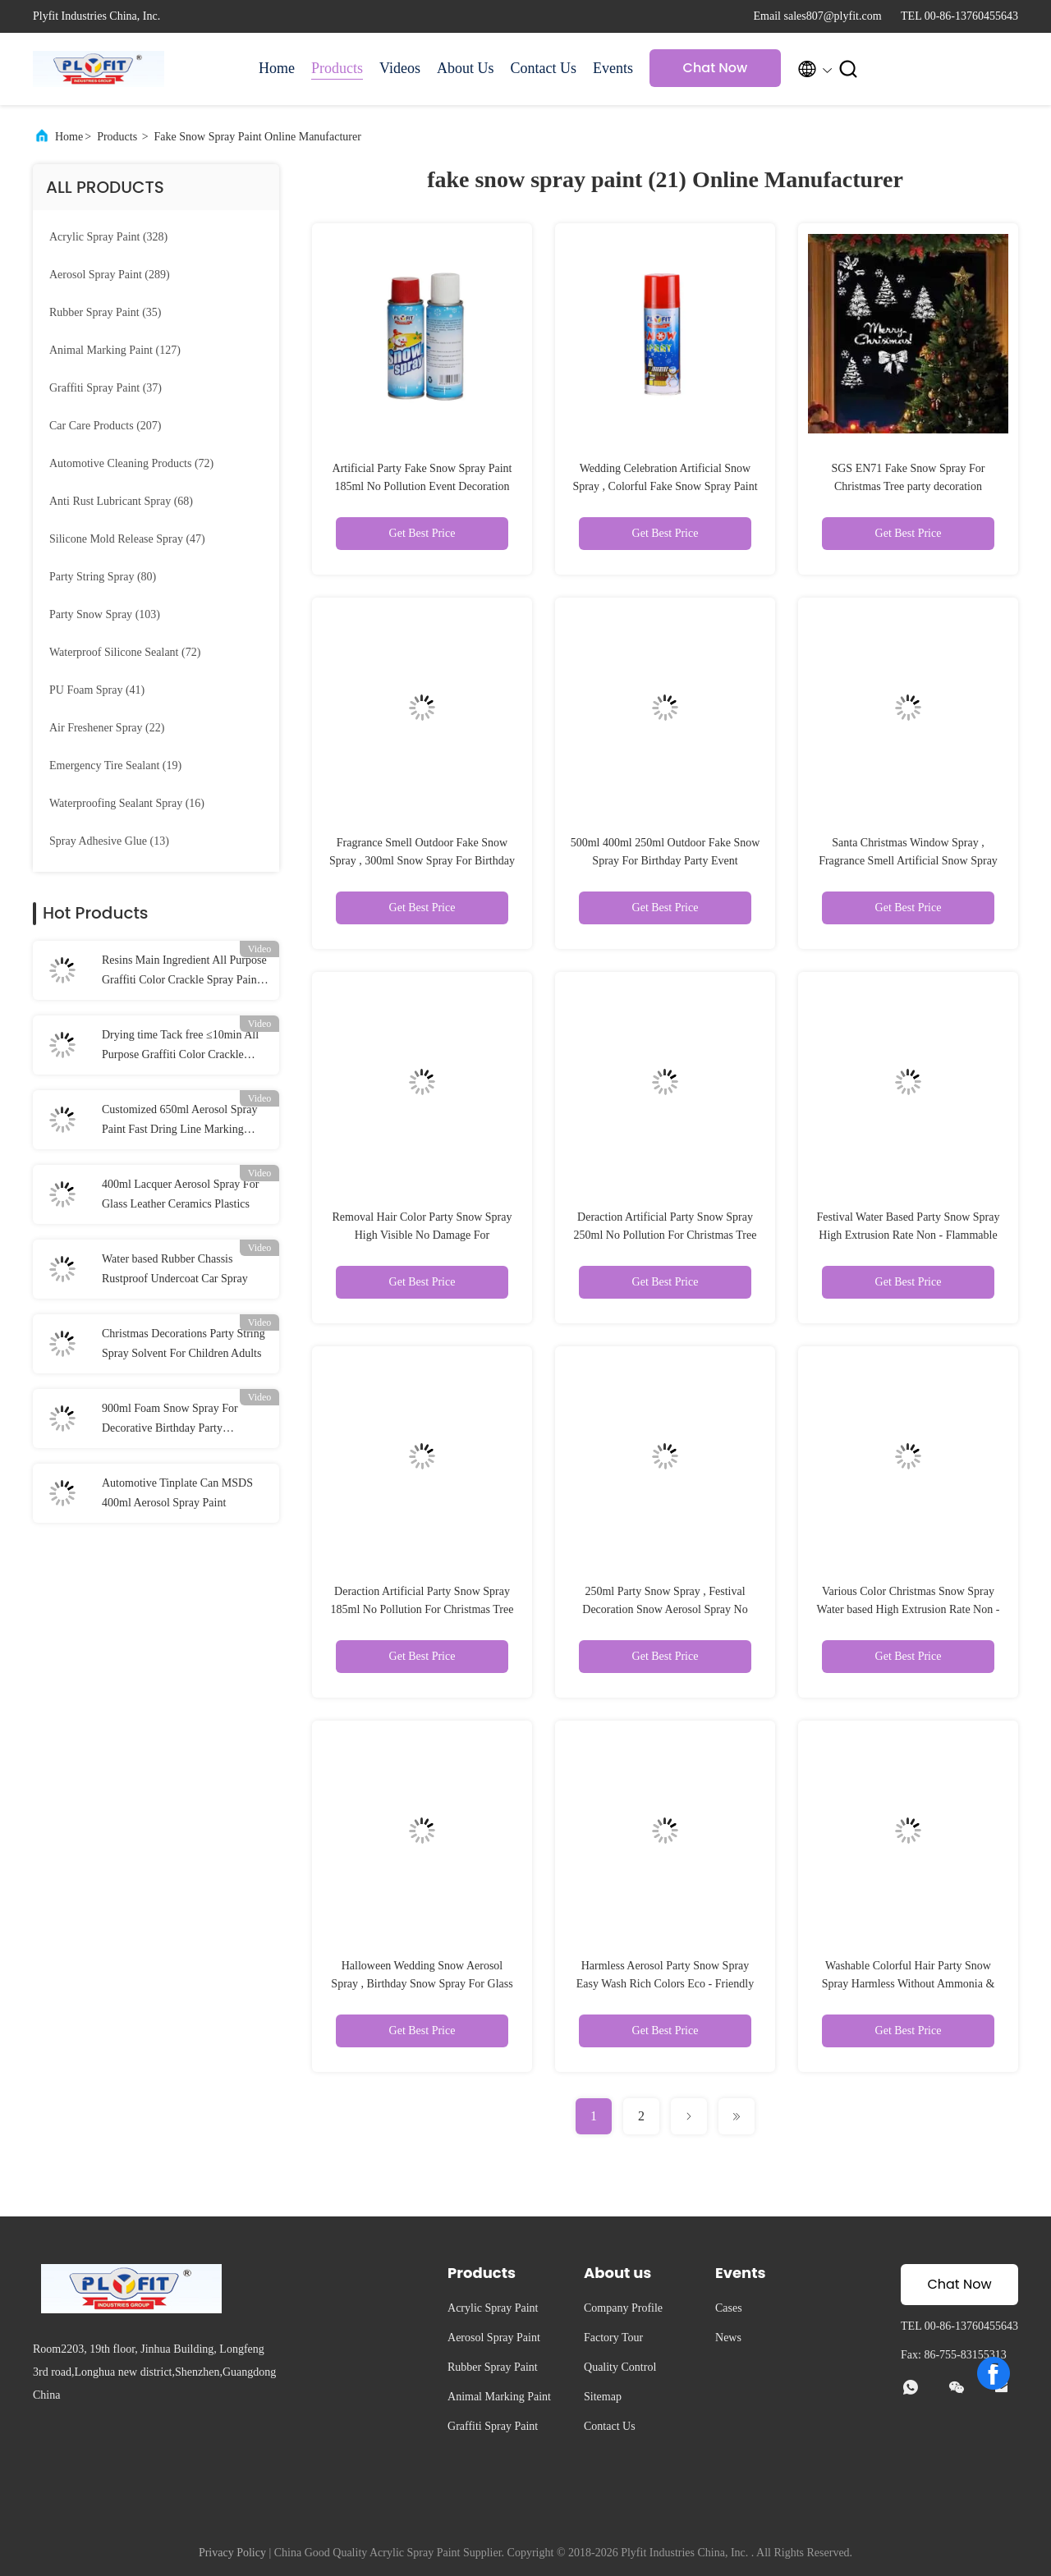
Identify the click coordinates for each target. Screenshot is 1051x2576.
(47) (127, 539)
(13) (109, 841)
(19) (115, 765)
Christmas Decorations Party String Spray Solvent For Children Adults (183, 1343)
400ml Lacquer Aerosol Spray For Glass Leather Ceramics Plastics (180, 1194)
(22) (106, 728)
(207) (105, 425)
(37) (105, 388)
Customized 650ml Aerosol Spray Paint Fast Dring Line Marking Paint (179, 1121)
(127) (115, 350)
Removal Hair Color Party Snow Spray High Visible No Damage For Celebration (422, 1235)
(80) (102, 577)
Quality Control (620, 2367)
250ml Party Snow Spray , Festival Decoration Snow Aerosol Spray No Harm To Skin (664, 1609)
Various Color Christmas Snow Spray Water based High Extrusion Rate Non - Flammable (908, 1609)
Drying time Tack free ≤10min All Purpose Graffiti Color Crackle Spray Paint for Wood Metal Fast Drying (180, 1047)
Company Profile (623, 2308)
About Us (465, 68)
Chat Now (715, 67)
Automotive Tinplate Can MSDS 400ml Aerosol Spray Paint (177, 1493)
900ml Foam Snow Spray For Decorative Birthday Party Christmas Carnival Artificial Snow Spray (183, 1420)
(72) (131, 463)
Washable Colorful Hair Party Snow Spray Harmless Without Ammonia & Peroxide (908, 1984)
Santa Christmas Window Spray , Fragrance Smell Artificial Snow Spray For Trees (908, 861)
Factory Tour (613, 2337)
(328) (108, 237)
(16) (126, 803)
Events (613, 68)
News (728, 2337)
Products (337, 68)
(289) (109, 274)
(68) (121, 501)
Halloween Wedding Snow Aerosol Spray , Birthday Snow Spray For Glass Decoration (421, 1984)
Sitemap (603, 2396)
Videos (399, 68)
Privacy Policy (232, 2552)
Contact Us (543, 68)
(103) (104, 614)
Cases (728, 2308)
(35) (105, 312)
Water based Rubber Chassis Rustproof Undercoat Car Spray (175, 1269)
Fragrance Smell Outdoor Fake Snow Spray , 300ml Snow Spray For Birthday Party (422, 861)
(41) (97, 690)
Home (277, 68)
